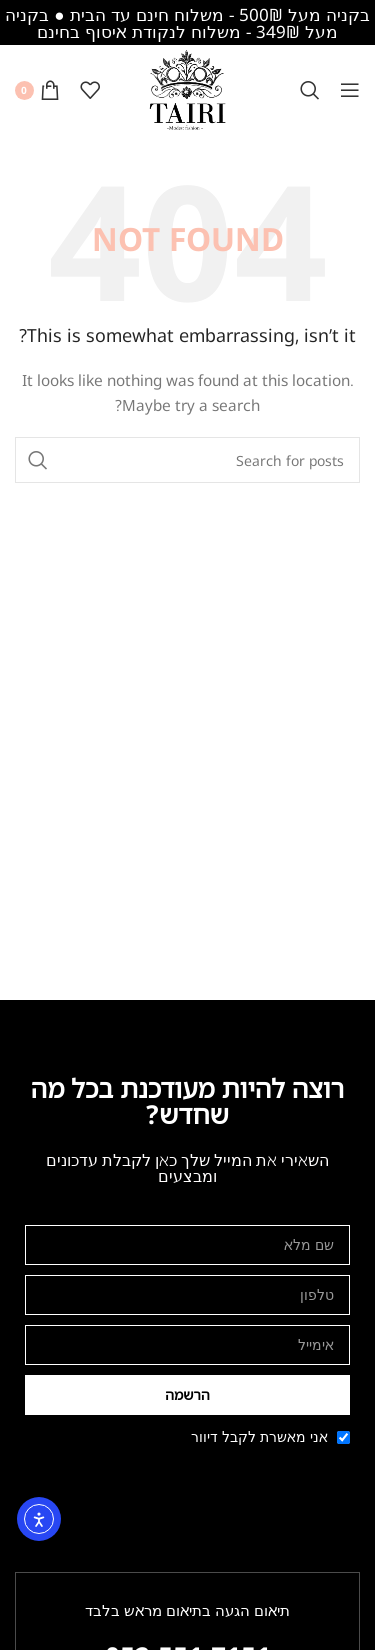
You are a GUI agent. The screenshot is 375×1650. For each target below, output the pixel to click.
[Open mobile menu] (350, 90)
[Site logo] (188, 88)
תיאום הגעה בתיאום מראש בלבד (187, 1610)
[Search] (310, 90)
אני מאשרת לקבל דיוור (259, 1436)
